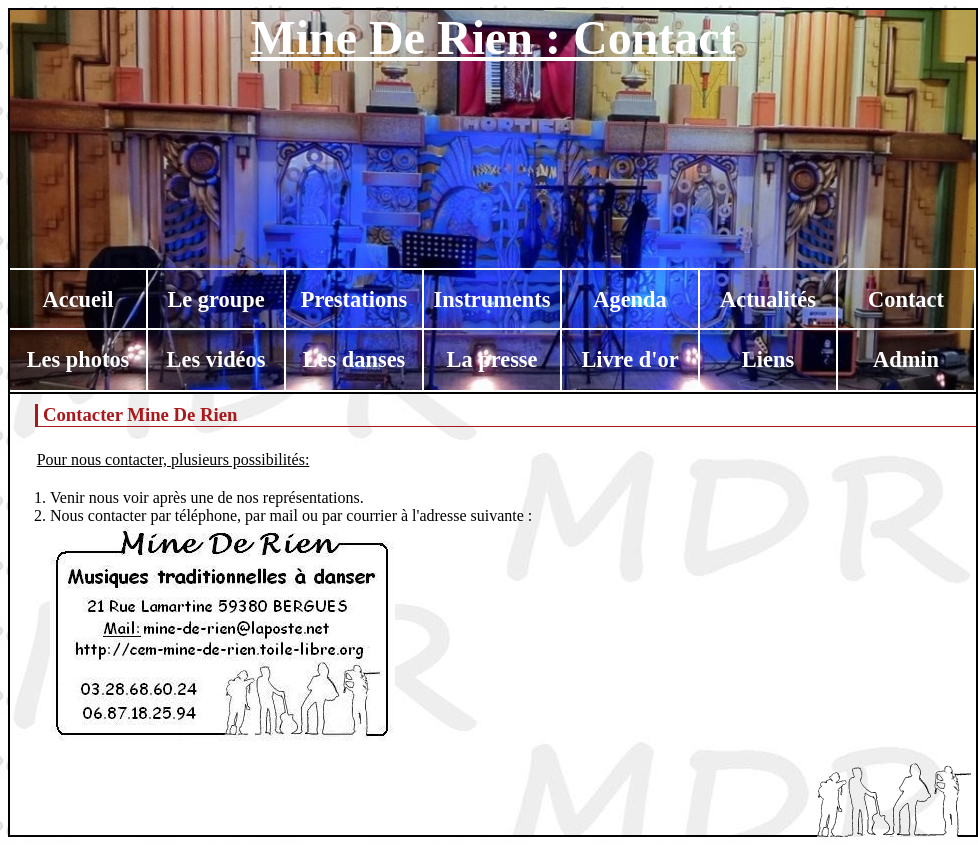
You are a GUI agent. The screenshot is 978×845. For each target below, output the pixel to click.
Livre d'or (629, 359)
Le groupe (215, 299)
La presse (491, 359)
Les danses (354, 359)
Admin (906, 359)
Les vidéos (216, 359)
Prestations (354, 299)
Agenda (629, 299)
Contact (906, 299)
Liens (768, 359)
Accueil (78, 299)
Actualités (768, 299)
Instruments (492, 299)
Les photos (78, 359)
